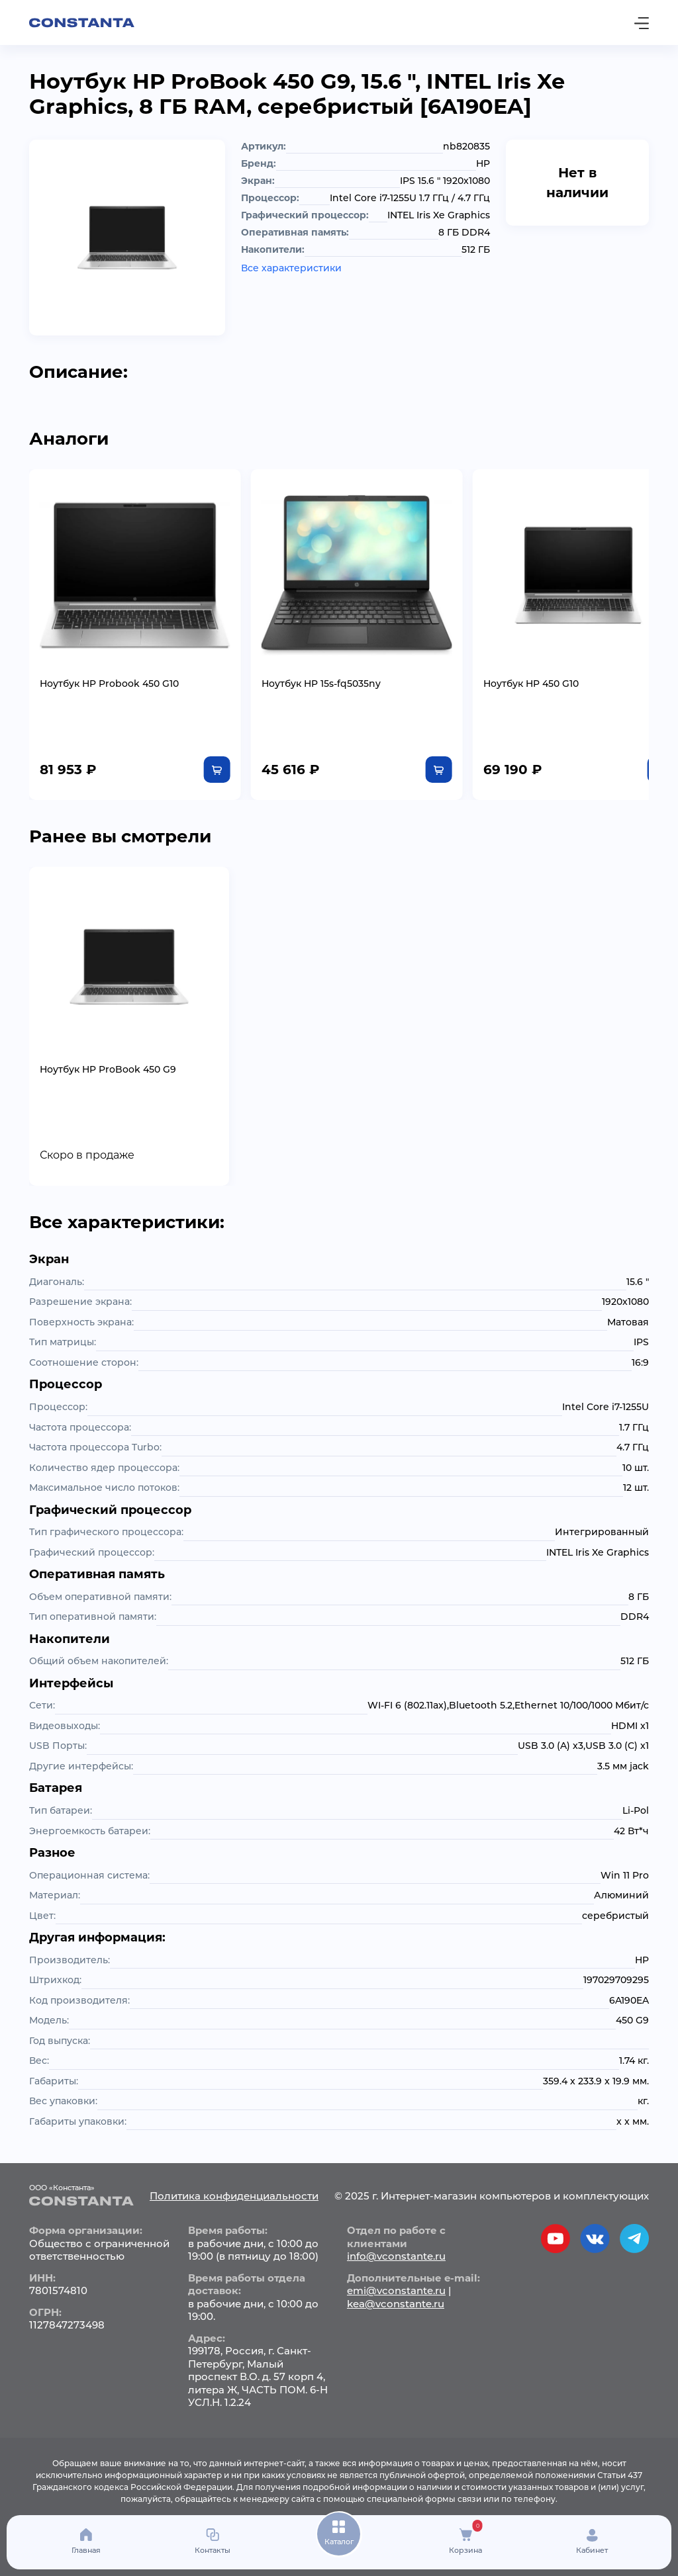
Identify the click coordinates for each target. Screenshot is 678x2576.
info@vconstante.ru (396, 2245)
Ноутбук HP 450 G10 (507, 672)
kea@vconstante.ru (395, 2292)
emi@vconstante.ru (396, 2279)
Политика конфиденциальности (234, 2184)
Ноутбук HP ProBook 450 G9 (108, 1057)
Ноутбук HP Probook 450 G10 (109, 672)
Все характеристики (291, 268)
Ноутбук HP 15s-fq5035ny (309, 672)
